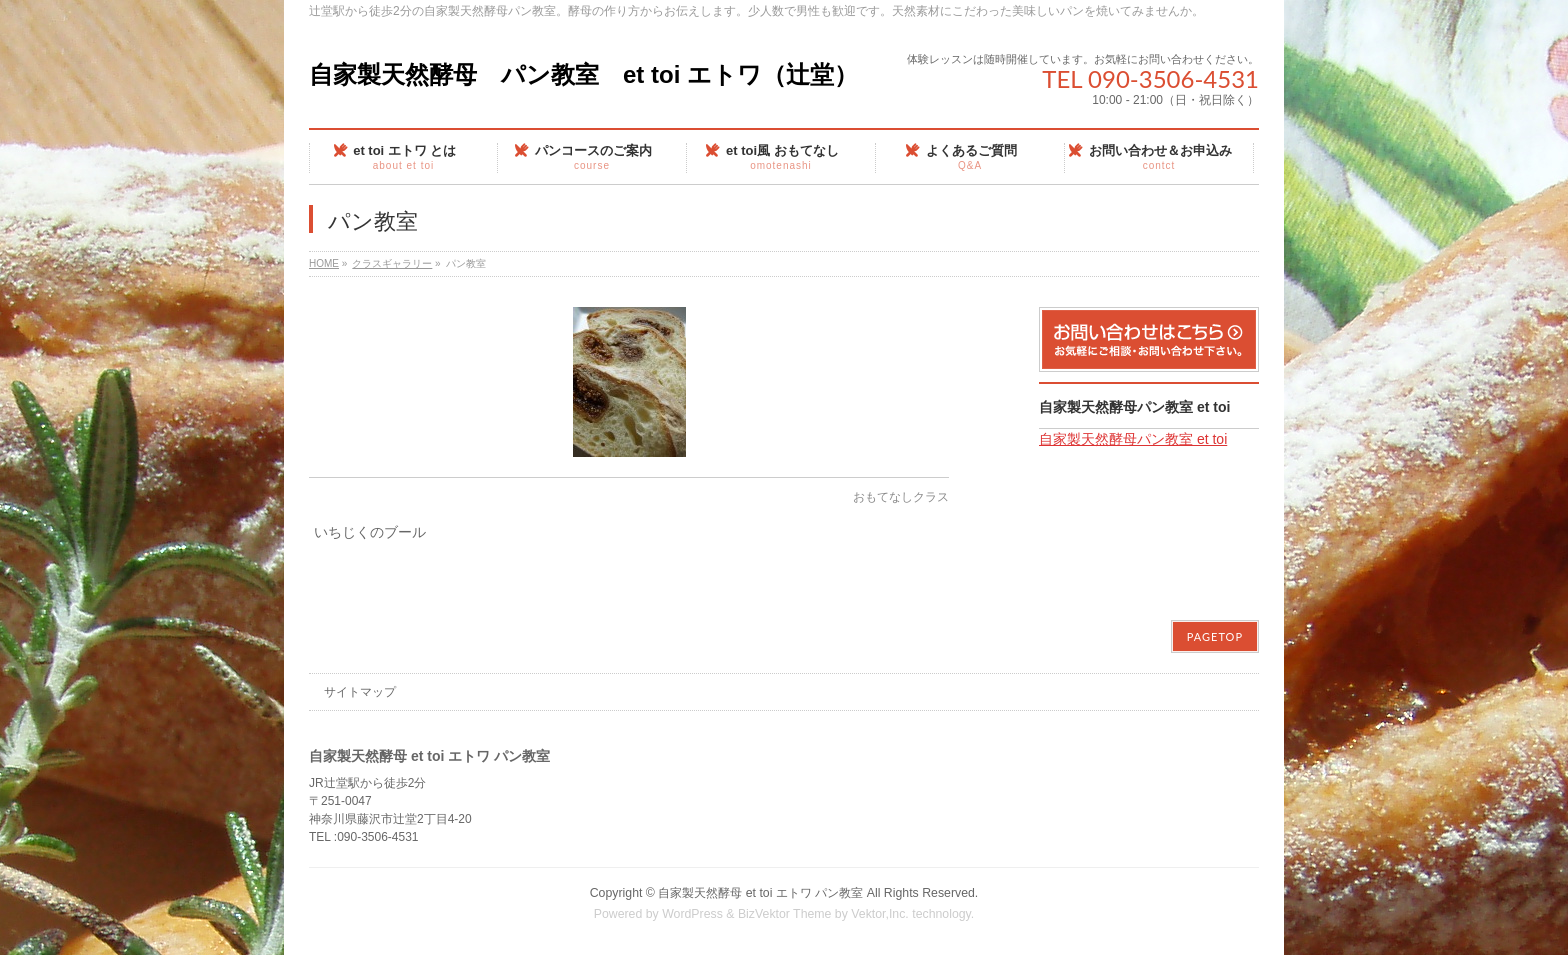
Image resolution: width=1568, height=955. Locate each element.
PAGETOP (1215, 636)
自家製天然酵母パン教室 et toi (1134, 407)
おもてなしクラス (901, 497)
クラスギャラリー (392, 263)
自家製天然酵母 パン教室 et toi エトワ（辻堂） (583, 74)
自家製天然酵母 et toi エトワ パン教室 (760, 893)
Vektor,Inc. (880, 914)
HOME (324, 263)
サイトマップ (360, 692)
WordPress (692, 914)
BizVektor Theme (785, 914)
